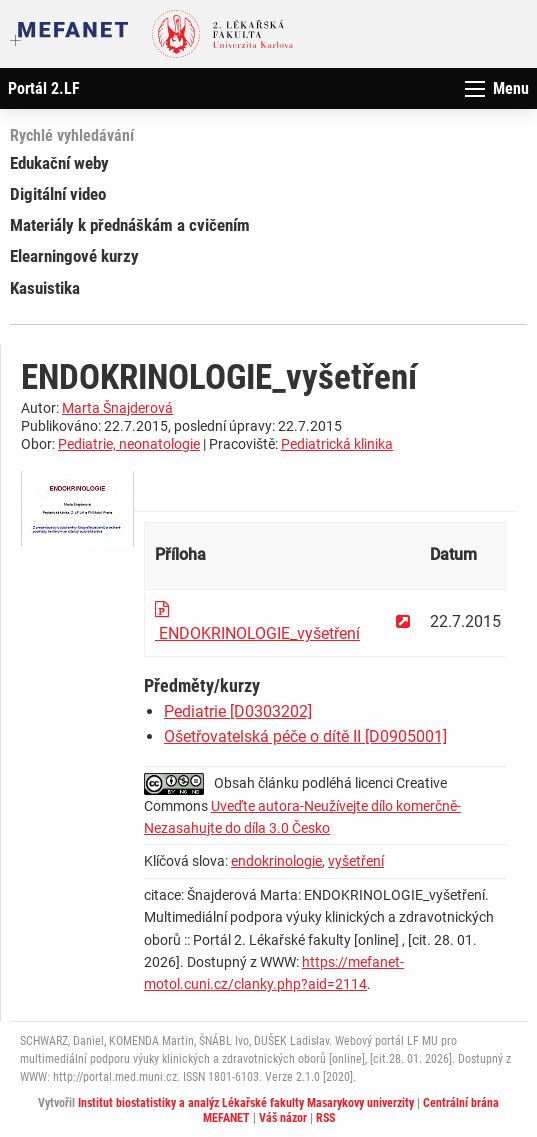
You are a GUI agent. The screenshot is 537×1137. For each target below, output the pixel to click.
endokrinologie (276, 861)
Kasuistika (45, 288)
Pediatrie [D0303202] (238, 711)
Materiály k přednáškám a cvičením (130, 225)
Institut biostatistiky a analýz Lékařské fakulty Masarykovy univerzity (246, 1103)
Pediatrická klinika (337, 444)
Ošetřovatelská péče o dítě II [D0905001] (305, 736)
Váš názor (283, 1118)
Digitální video (58, 194)
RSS (325, 1118)
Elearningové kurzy (74, 256)
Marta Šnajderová (117, 408)
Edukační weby (59, 163)
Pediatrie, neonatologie (129, 444)
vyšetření (356, 861)
